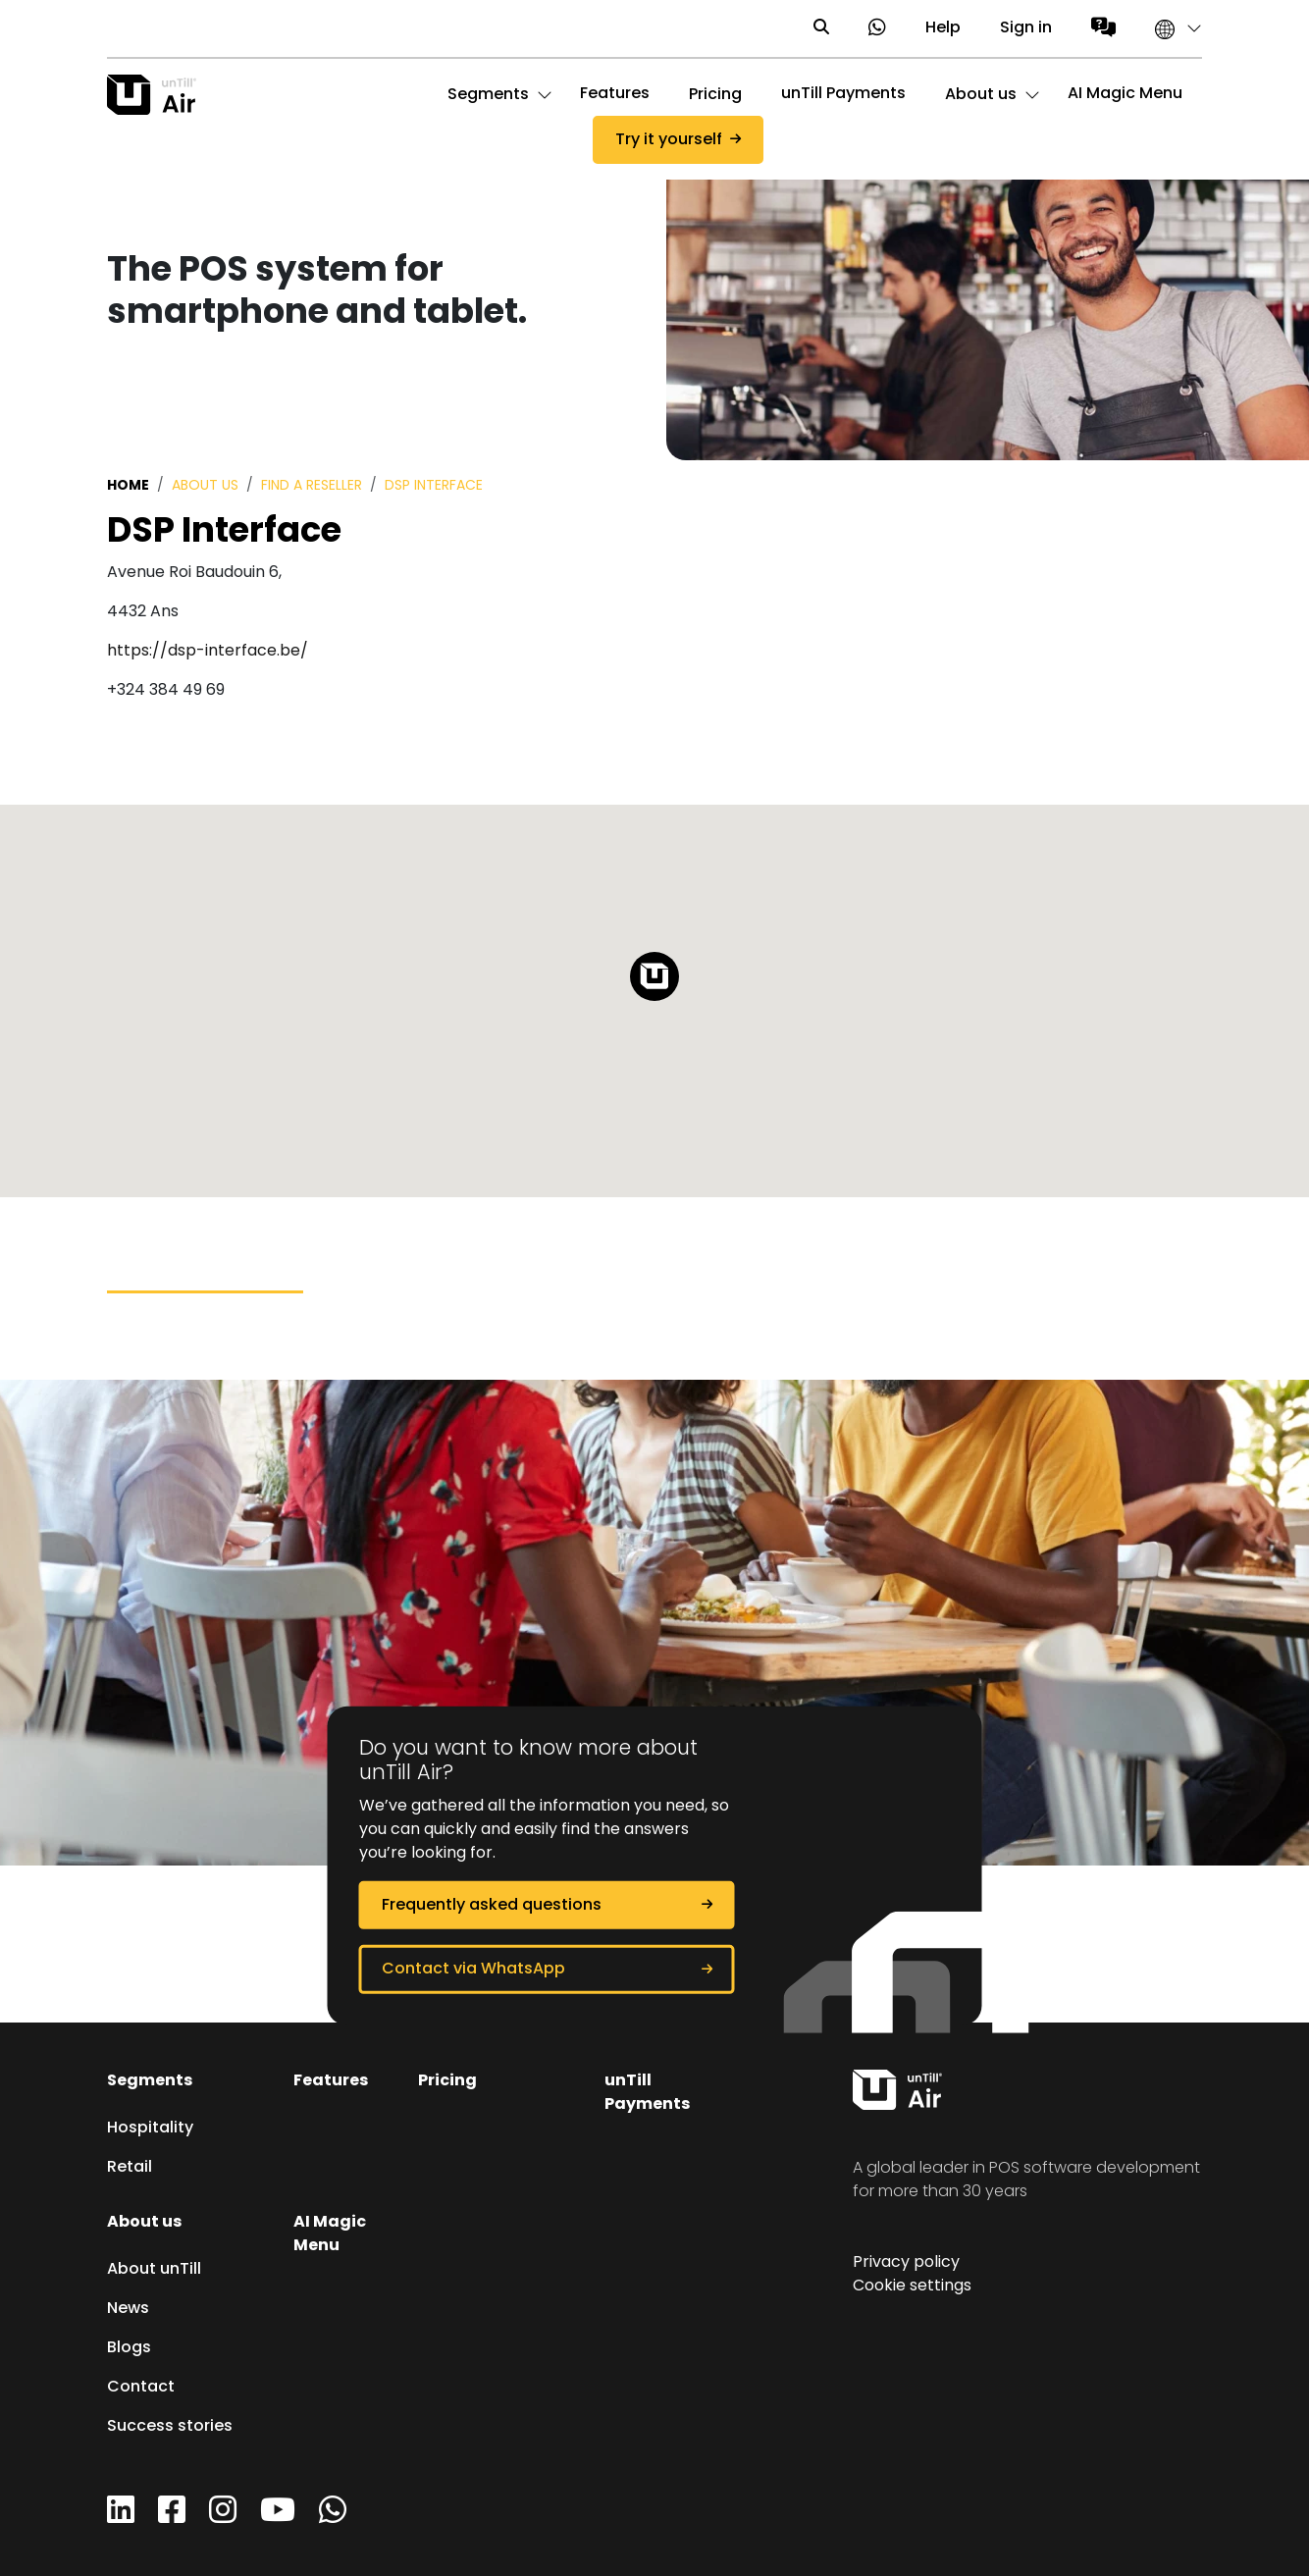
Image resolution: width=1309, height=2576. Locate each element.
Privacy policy (906, 2263)
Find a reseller (311, 486)
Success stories (170, 2427)
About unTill (154, 2270)
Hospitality (150, 2128)
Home (128, 486)
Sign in (1026, 28)
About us (205, 486)
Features (615, 94)
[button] (1168, 28)
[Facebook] (171, 2517)
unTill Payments (843, 94)
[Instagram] (222, 2517)
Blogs (129, 2348)
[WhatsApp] (332, 2517)
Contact (141, 2387)
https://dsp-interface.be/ (207, 651)
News (128, 2309)
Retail (129, 2168)
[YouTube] (277, 2517)
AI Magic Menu (1125, 94)
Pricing (447, 2081)
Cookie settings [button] (912, 2286)
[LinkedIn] (120, 2517)
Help (943, 28)
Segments (149, 2081)
